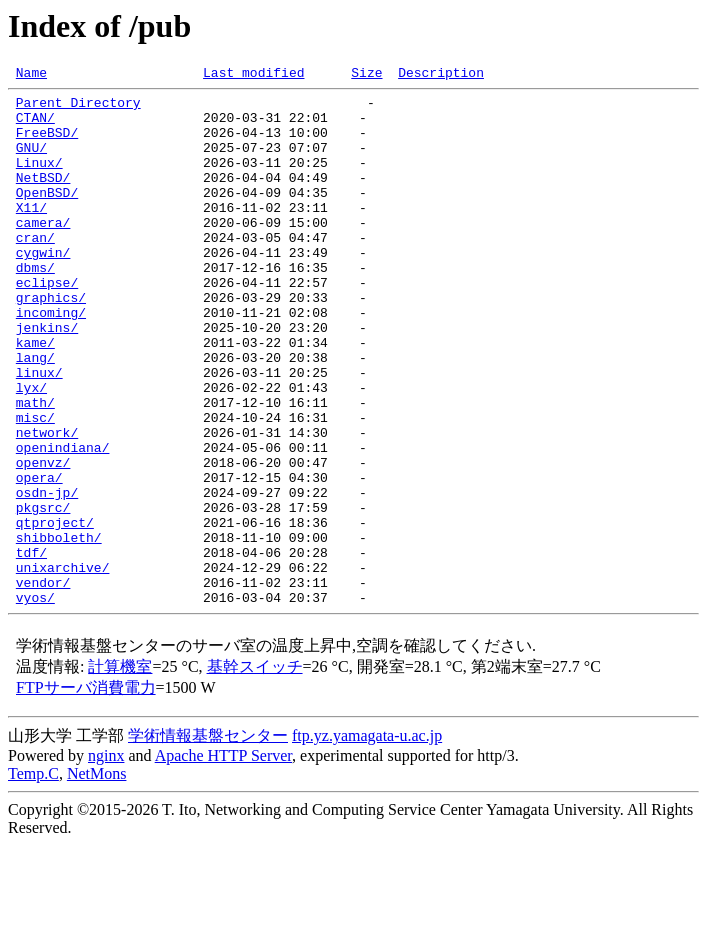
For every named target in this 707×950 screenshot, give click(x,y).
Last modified (253, 75)
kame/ (35, 396)
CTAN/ (35, 126)
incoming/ (51, 360)
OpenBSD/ (47, 216)
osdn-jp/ (47, 576)
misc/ (35, 486)
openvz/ (43, 540)
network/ (47, 504)
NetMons (97, 878)
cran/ (35, 270)
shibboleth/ (59, 630)
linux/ (39, 432)
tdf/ (31, 648)
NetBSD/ (43, 198)
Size (366, 75)
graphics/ (51, 342)
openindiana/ (63, 522)
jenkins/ (47, 378)
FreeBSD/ (47, 144)
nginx (106, 860)
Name (31, 75)
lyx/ (31, 450)
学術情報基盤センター (208, 840)
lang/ (35, 414)
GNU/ (31, 162)
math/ (35, 468)
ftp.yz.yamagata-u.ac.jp (367, 840)
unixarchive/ (63, 666)
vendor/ (43, 684)
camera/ (43, 252)
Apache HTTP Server (223, 860)
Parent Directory (78, 108)
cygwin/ (43, 288)
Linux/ (39, 180)
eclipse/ (47, 324)
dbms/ (35, 306)
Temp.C (33, 878)
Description (441, 75)
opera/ (39, 558)
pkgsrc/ (43, 594)
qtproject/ (55, 612)
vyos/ (35, 702)
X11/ (31, 234)
